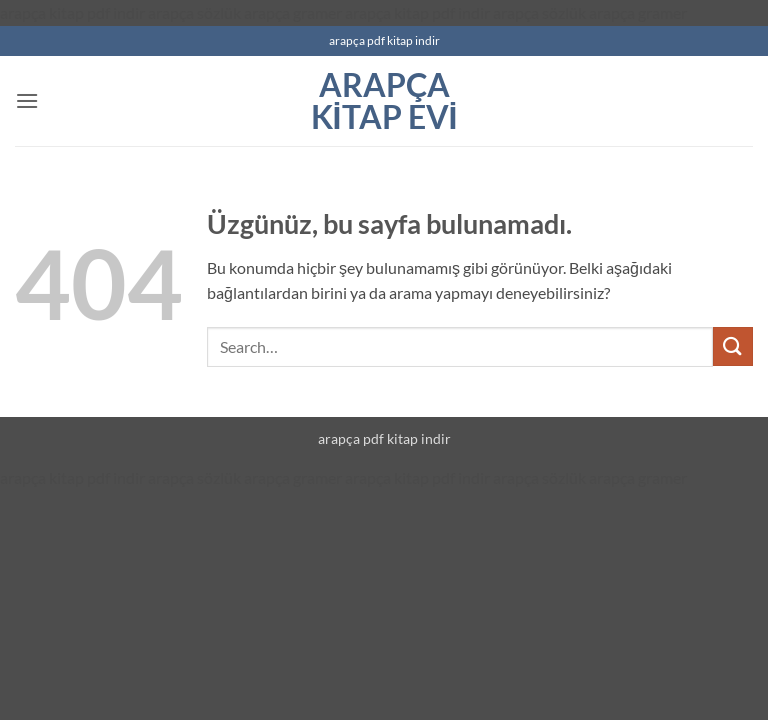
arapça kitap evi (384, 101)
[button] (27, 100)
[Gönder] (733, 346)
